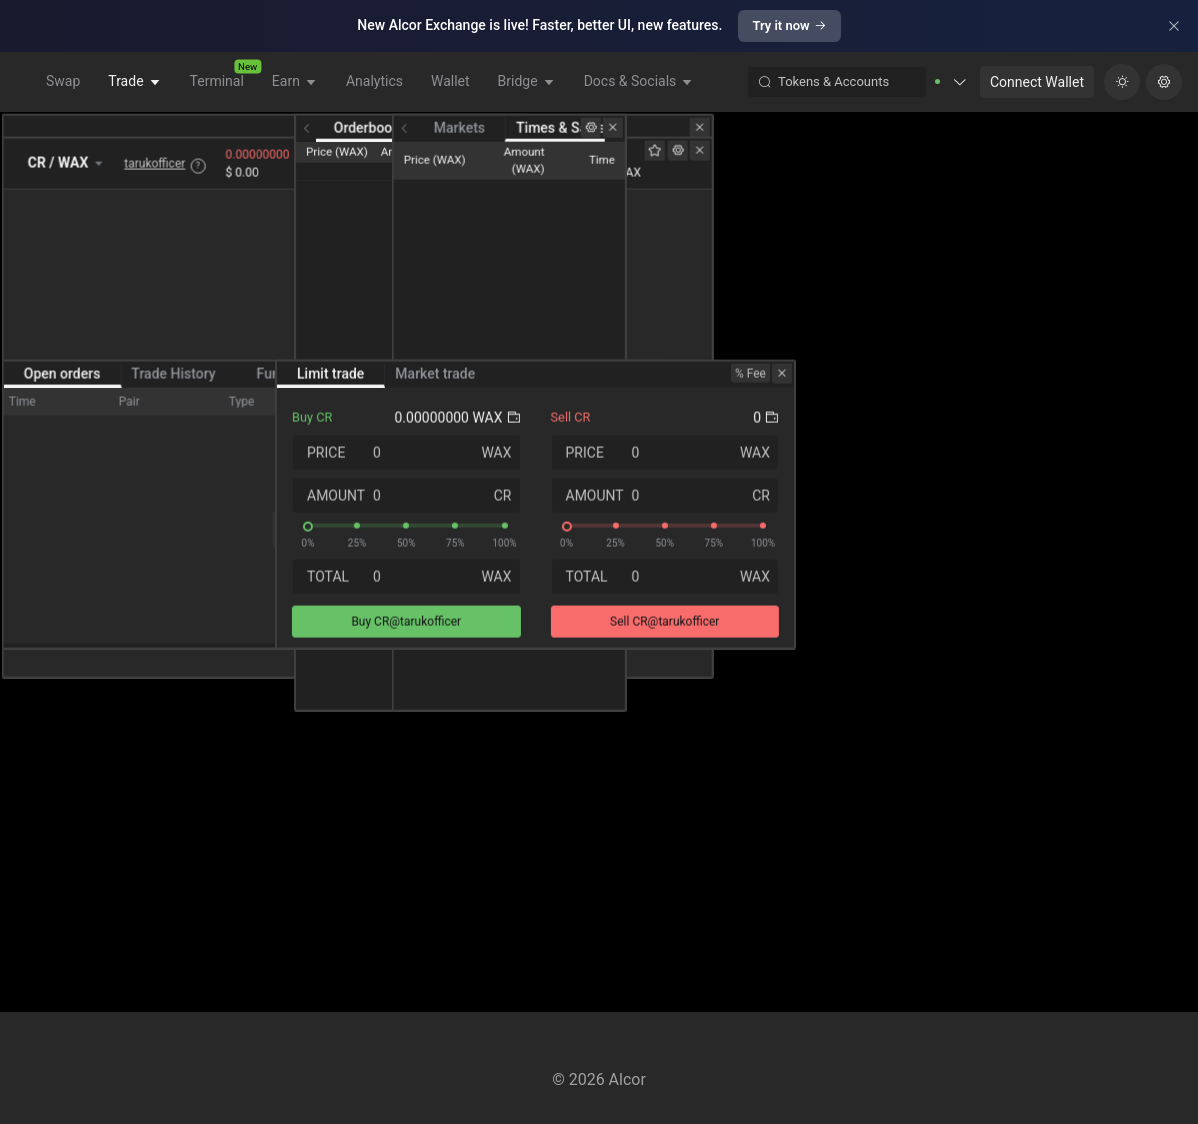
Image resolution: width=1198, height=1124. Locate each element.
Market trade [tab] (833, 742)
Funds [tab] (278, 742)
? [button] (220, 211)
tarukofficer (177, 209)
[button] (986, 81)
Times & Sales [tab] (1107, 140)
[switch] (616, 742)
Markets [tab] (1005, 140)
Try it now (789, 25)
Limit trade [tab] (728, 742)
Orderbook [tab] (775, 140)
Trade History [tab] (176, 742)
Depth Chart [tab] (876, 140)
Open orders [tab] (64, 742)
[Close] (1174, 26)
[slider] (804, 894)
